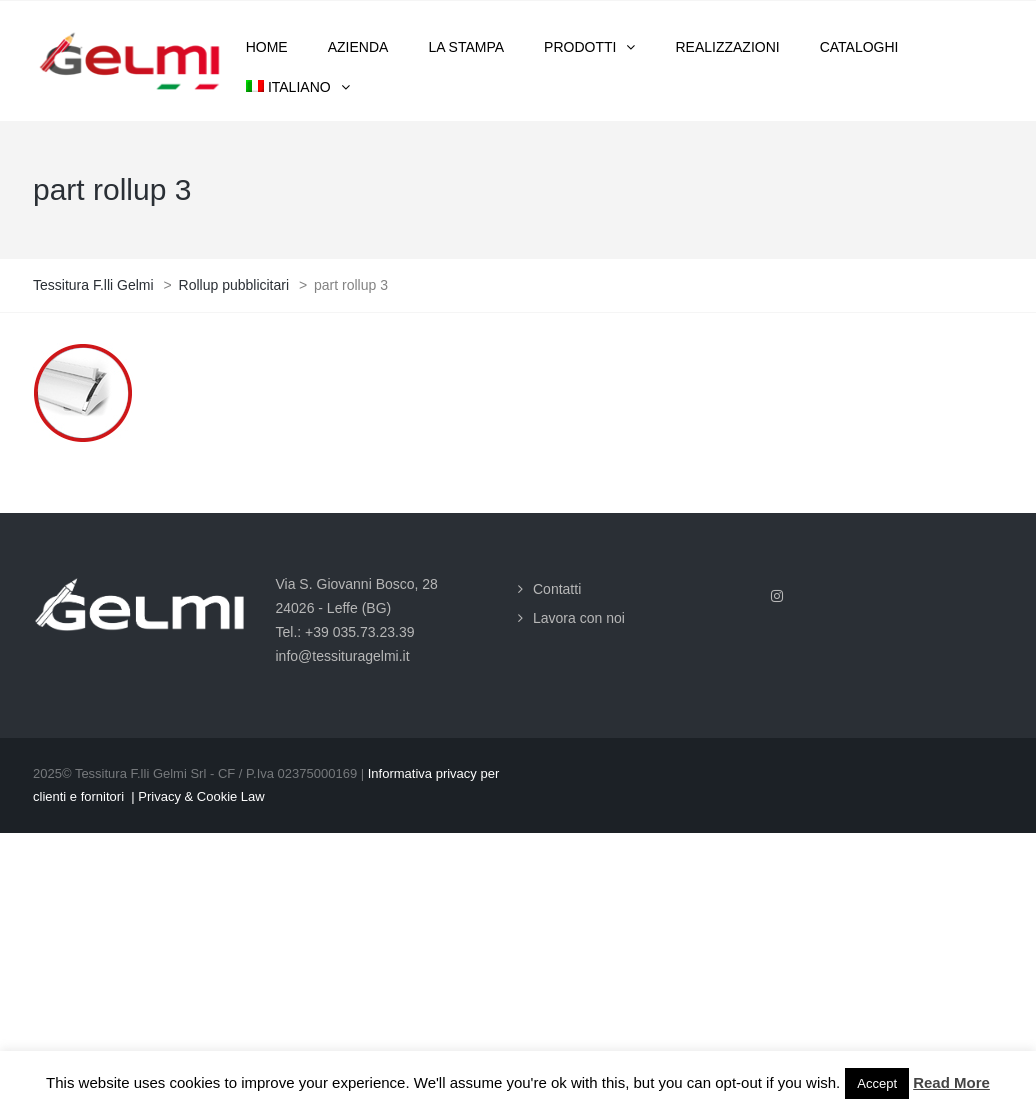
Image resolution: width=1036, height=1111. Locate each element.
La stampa (466, 47)
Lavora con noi (579, 618)
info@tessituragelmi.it (343, 656)
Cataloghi (859, 47)
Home (267, 47)
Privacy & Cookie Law (201, 796)
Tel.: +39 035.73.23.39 (345, 632)
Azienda (358, 47)
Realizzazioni (727, 47)
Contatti (557, 589)
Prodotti (580, 47)
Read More (951, 1082)
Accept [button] (877, 1083)
